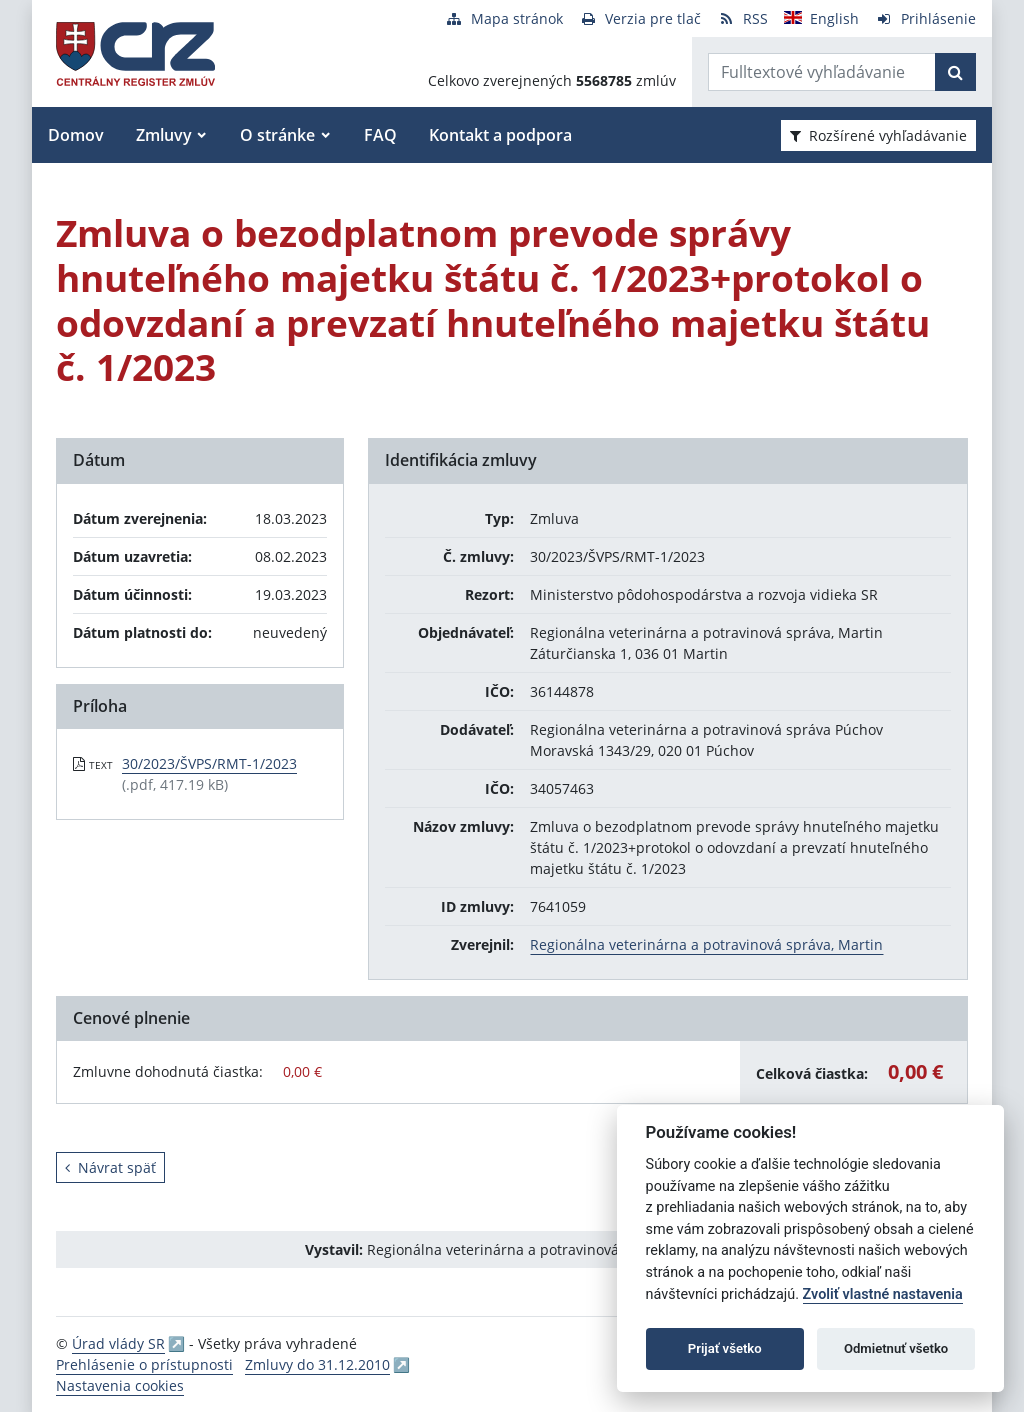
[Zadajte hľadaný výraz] (822, 72)
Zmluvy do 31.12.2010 (317, 1364)
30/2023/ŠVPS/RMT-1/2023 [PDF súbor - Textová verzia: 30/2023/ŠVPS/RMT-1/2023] (209, 763)
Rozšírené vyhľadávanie (878, 135)
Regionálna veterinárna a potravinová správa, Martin (706, 944)
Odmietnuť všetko (896, 1348)
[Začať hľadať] (955, 72)
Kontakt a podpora (500, 135)
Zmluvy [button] (164, 135)
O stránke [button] (277, 135)
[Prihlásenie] (925, 18)
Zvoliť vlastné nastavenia (883, 1294)
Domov (76, 135)
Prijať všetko (725, 1348)
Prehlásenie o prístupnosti (144, 1364)
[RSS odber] (742, 18)
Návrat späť (110, 1167)
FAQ (380, 135)
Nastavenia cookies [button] (120, 1385)
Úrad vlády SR (118, 1343)
